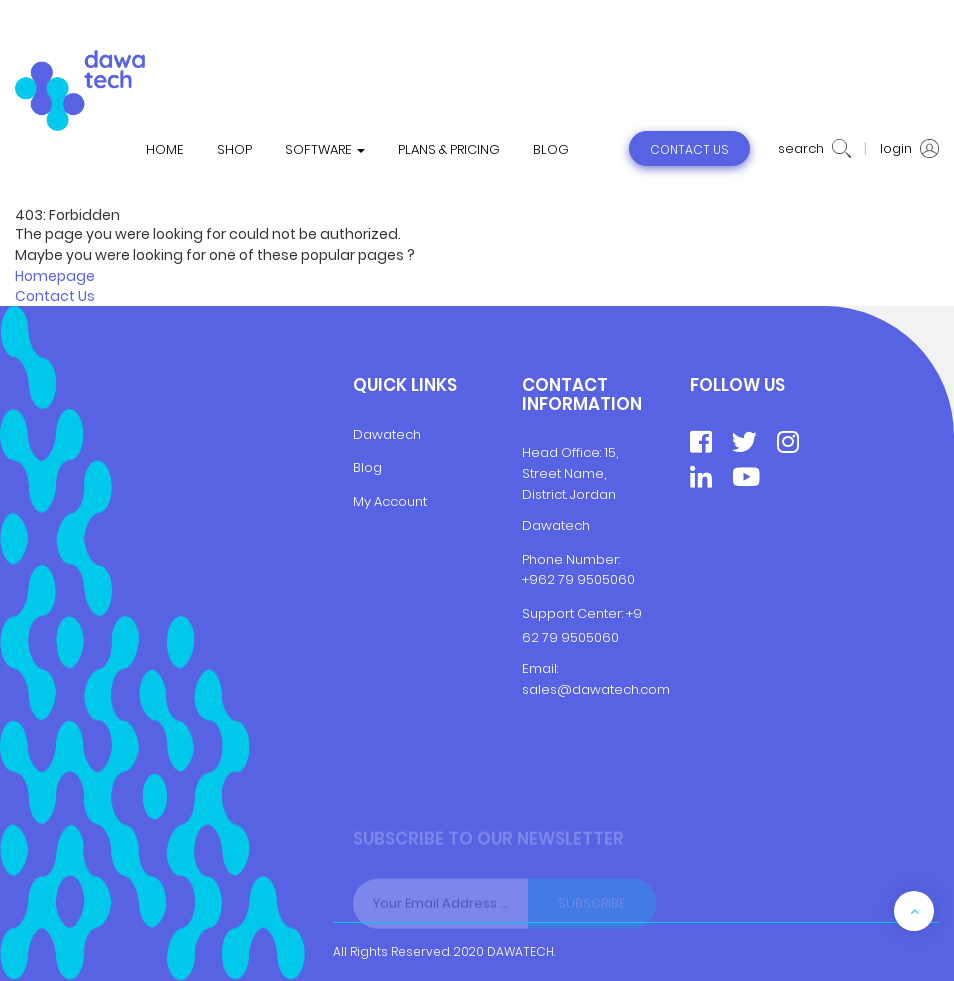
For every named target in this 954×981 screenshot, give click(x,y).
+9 (634, 613)
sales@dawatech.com (596, 689)
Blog (367, 467)
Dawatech (387, 434)
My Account (390, 501)
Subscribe (592, 906)
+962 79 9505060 (578, 579)
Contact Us (55, 296)
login (909, 149)
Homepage (55, 276)
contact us (689, 149)
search (814, 149)
